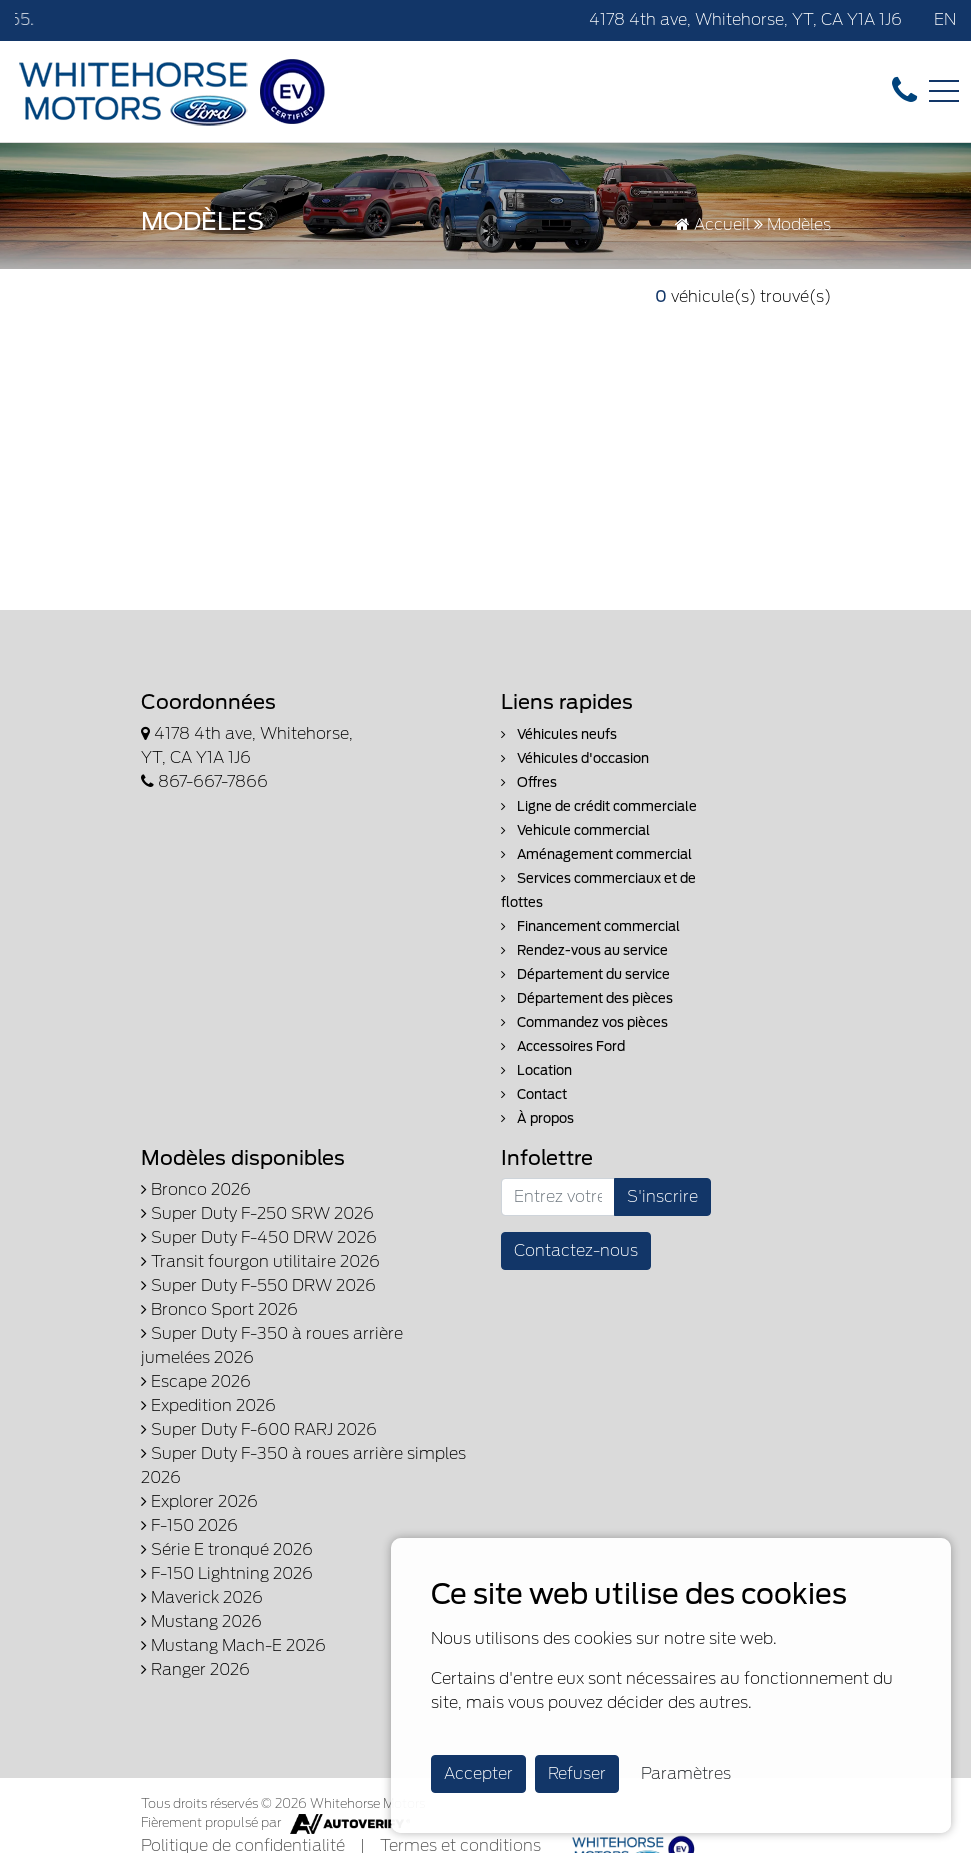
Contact (534, 1094)
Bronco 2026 (196, 1189)
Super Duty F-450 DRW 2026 (259, 1237)
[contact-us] (904, 90)
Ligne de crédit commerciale (599, 806)
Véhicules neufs (559, 734)
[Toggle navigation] (944, 91)
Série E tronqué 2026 (227, 1549)
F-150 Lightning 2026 (227, 1573)
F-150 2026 (189, 1525)
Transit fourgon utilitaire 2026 (260, 1261)
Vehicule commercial (575, 830)
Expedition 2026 (208, 1405)
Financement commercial (590, 926)
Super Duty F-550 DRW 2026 (258, 1285)
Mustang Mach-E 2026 (233, 1645)
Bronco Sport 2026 (219, 1309)
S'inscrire (662, 1196)
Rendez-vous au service (584, 950)
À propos (537, 1118)
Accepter (478, 1773)
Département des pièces (587, 998)
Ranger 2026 (195, 1669)
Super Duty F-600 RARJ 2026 (259, 1429)
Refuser (577, 1773)
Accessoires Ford (563, 1046)
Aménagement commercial (596, 854)
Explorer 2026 (199, 1501)
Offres (529, 782)
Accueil (712, 224)
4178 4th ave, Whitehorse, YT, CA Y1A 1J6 (745, 19)
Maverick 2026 (202, 1597)
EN (945, 19)
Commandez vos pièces (584, 1022)
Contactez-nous (576, 1250)
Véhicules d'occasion (575, 758)
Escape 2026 (196, 1381)
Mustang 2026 (201, 1621)
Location (536, 1070)
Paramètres (686, 1773)
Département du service (585, 974)
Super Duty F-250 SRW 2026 (257, 1213)
